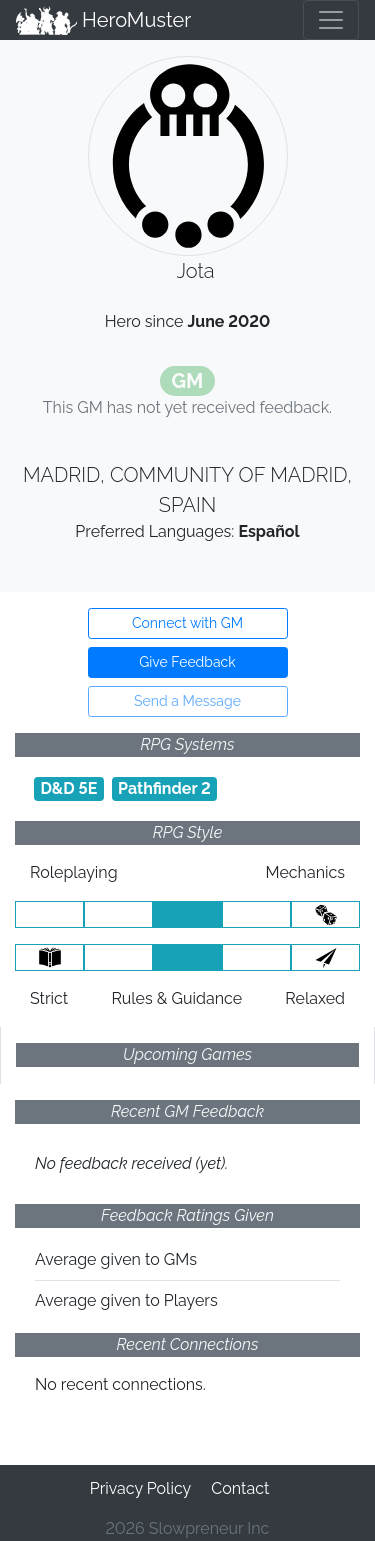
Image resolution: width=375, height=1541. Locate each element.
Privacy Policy (141, 1488)
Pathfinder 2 (164, 788)
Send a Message (187, 701)
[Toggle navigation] (331, 20)
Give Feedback (187, 662)
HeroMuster (103, 20)
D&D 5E (68, 788)
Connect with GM (187, 623)
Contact (240, 1488)
